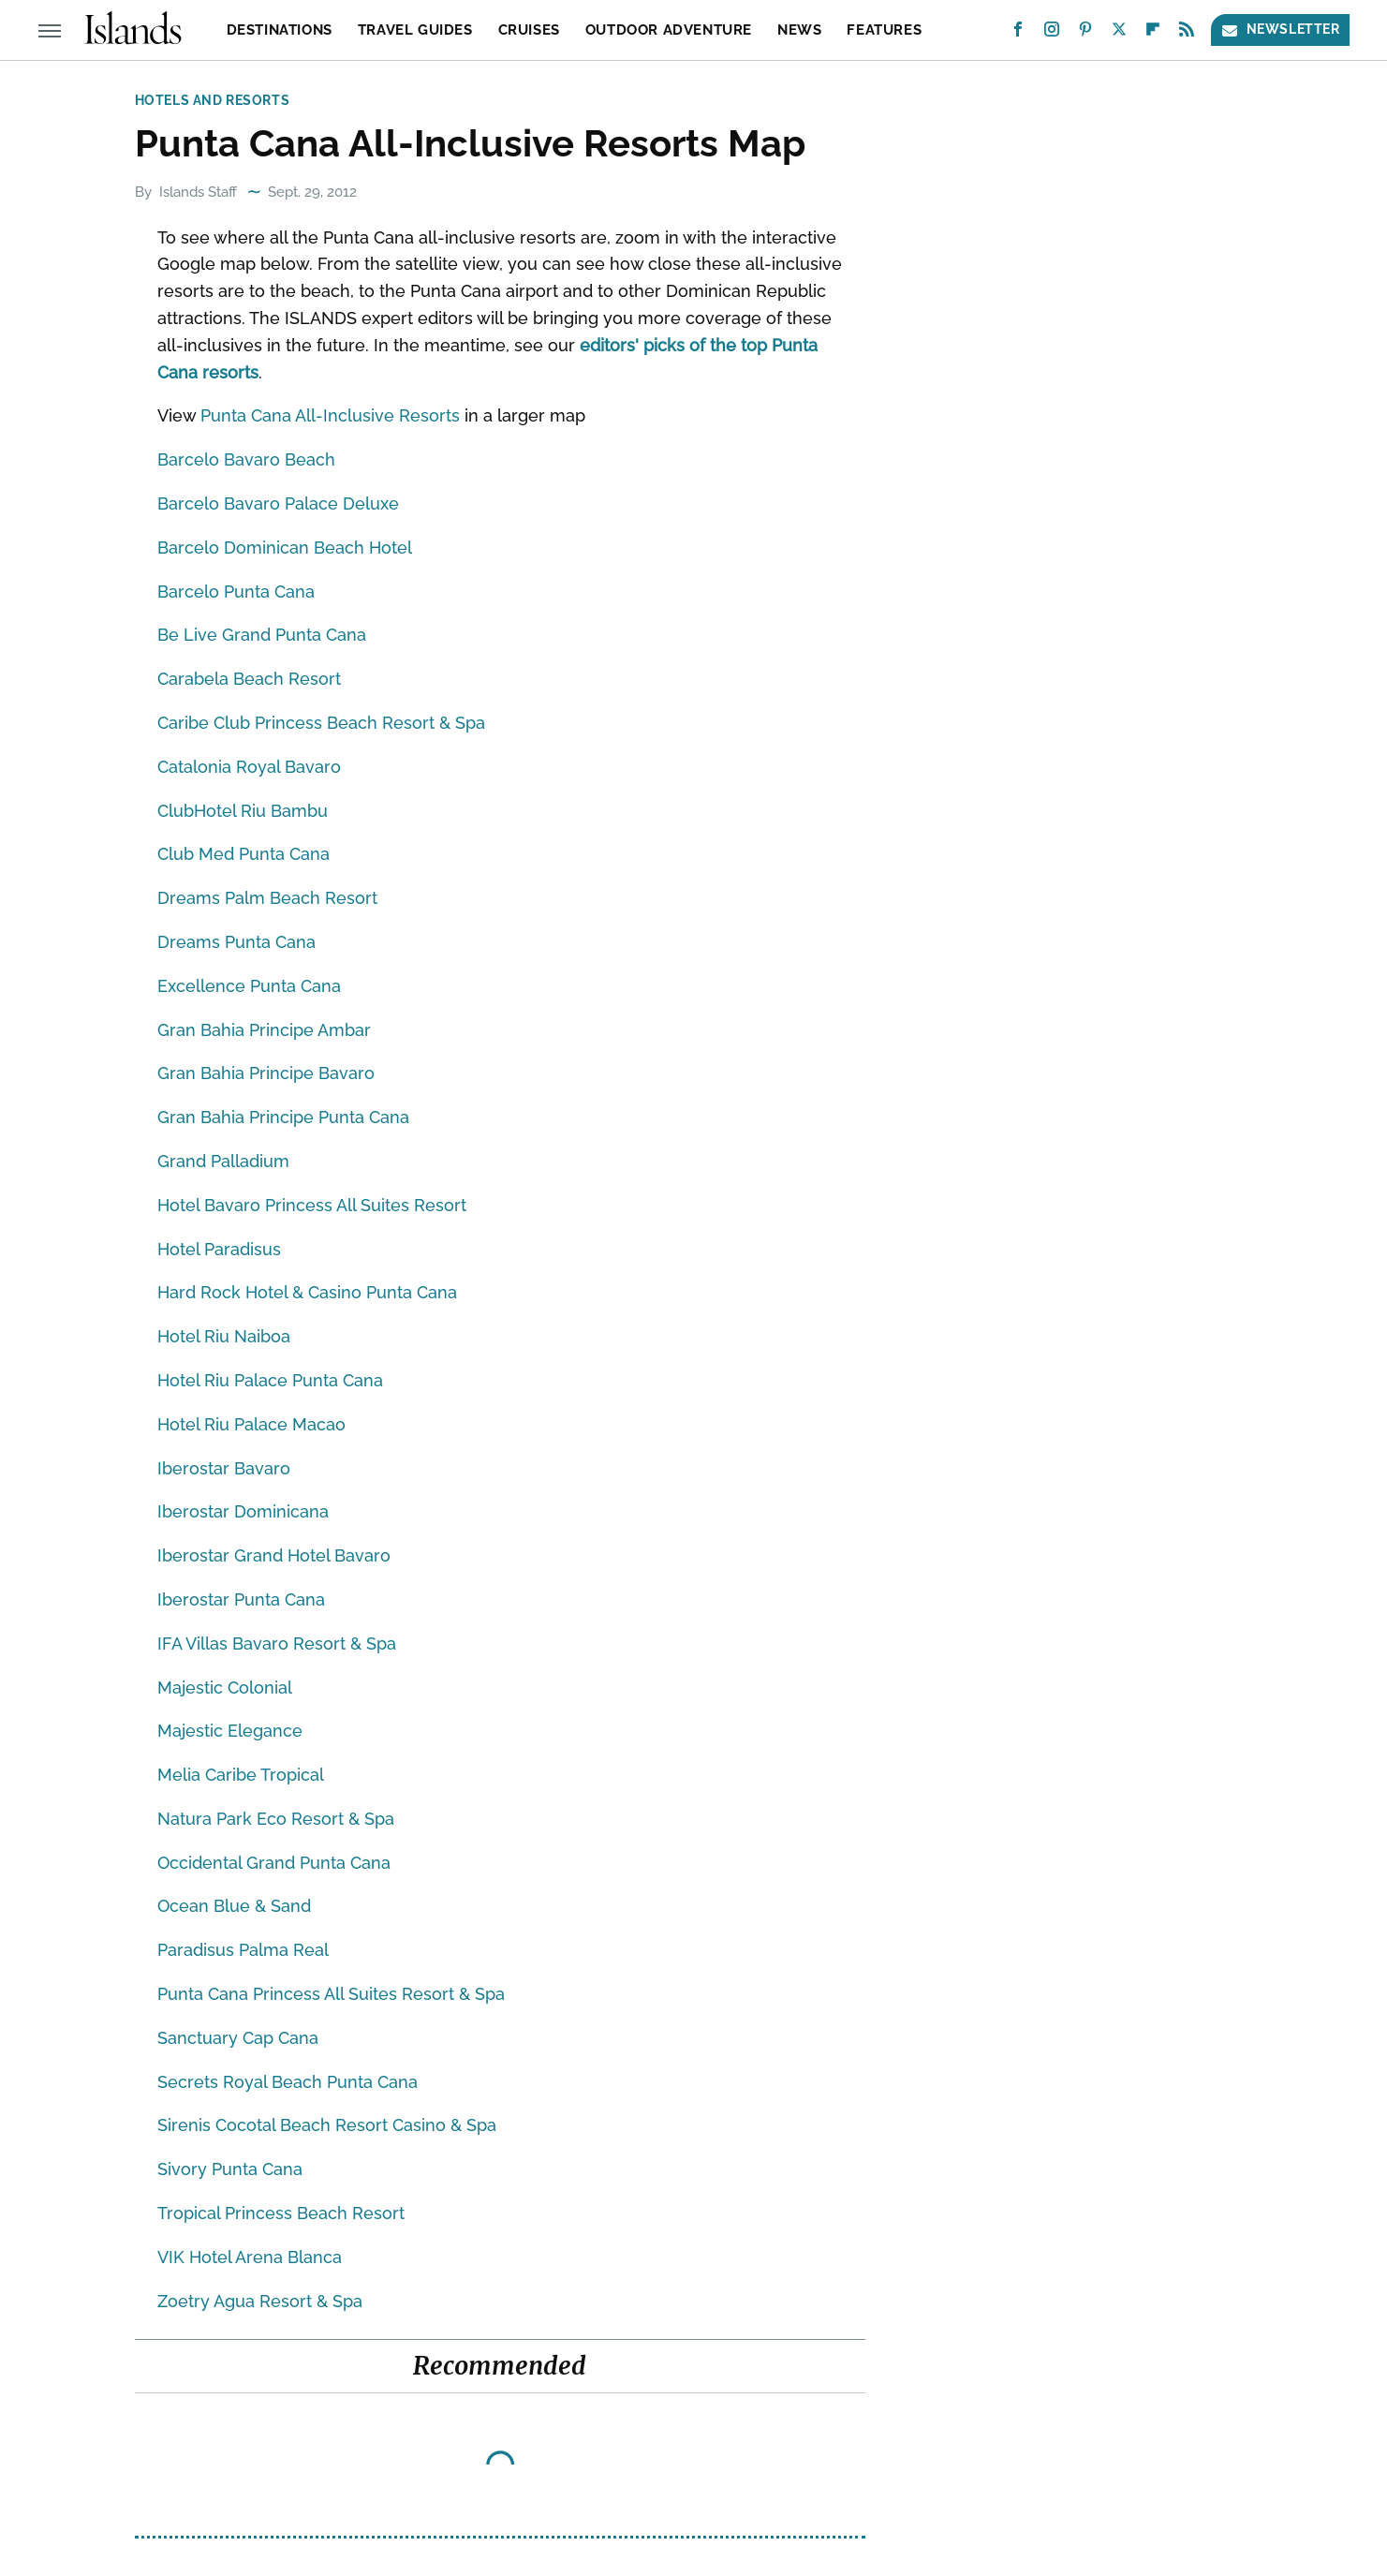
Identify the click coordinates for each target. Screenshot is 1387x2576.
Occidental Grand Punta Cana (274, 1863)
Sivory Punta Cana (229, 2169)
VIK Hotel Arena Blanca (249, 2257)
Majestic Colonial (224, 1687)
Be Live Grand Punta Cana (261, 634)
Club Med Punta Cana (243, 854)
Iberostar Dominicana (243, 1511)
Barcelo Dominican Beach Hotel (284, 547)
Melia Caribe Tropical (240, 1774)
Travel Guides (415, 30)
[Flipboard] (1153, 33)
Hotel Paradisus (219, 1249)
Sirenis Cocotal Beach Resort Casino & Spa (326, 2125)
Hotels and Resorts (212, 100)
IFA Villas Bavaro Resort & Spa (276, 1643)
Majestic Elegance (229, 1730)
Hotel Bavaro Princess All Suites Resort (311, 1205)
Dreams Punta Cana (236, 942)
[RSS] (1186, 33)
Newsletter (1280, 29)
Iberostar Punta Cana (241, 1599)
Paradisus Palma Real (243, 1950)
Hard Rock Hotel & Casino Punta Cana (307, 1292)
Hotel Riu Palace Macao (251, 1424)
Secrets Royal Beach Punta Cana (287, 2082)
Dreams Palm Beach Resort (267, 898)
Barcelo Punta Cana (236, 591)
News (799, 30)
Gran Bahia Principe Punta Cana (283, 1117)
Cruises (529, 30)
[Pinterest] (1085, 33)
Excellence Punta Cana (249, 986)
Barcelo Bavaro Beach (246, 459)
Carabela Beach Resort (249, 678)
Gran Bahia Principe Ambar (264, 1030)
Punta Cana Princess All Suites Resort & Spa (331, 1994)
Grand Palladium (223, 1161)
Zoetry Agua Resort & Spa (259, 2301)
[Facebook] (1018, 33)
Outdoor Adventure (668, 30)
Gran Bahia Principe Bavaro (266, 1073)
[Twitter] (1119, 33)
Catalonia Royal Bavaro (249, 767)
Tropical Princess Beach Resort (281, 2213)
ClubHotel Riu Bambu (242, 811)
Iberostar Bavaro (223, 1468)
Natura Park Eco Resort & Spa (275, 1818)
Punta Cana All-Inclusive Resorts (330, 415)
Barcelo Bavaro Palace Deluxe (278, 503)
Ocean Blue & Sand (234, 1906)
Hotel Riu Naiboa (223, 1336)
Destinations (279, 30)
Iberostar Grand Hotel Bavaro (274, 1555)
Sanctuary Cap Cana (237, 2038)
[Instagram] (1051, 33)
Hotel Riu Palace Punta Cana (270, 1380)
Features (884, 30)
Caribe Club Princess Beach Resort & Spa (321, 723)
